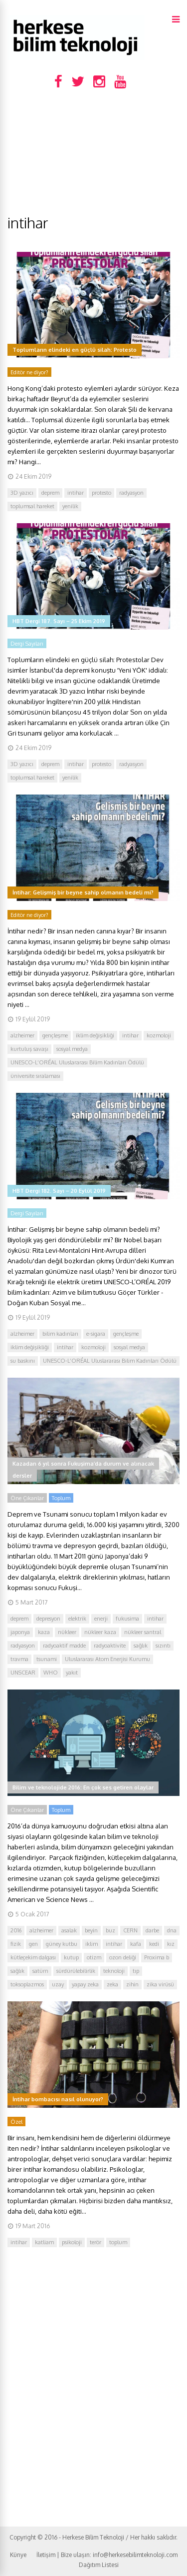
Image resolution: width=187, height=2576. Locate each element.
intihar (75, 492)
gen (33, 1943)
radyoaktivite (110, 1645)
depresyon (48, 1618)
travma (19, 1659)
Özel (16, 2121)
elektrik (77, 1618)
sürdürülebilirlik (75, 1970)
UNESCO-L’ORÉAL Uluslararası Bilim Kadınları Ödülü (77, 1062)
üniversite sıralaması (35, 1075)
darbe (152, 1930)
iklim (91, 1943)
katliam (44, 2242)
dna (172, 1930)
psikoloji (72, 2242)
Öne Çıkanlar (27, 1498)
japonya (20, 1632)
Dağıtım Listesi (99, 2565)
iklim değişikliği (95, 1035)
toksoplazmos (27, 1984)
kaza (44, 1632)
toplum (118, 2242)
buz (110, 1930)
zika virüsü (160, 1984)
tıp (136, 1970)
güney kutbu (61, 1943)
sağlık (141, 1645)
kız (171, 1943)
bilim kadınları (60, 1333)
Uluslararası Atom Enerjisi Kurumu (107, 1659)
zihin (132, 1984)
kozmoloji (159, 1035)
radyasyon (131, 492)
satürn (40, 1970)
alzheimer (22, 1035)
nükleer (67, 1632)
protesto (101, 492)
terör (95, 2242)
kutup (71, 1957)
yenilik (70, 506)
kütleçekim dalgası (33, 1957)
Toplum (61, 1498)
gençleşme (55, 1035)
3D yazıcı (21, 492)
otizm (94, 1957)
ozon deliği (122, 1957)
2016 (15, 1930)
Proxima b (156, 1957)
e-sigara (95, 1333)
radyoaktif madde (64, 1645)
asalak (69, 1930)
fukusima (127, 1618)
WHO (50, 1672)
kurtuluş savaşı (29, 1048)
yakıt (72, 1672)
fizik (15, 1943)
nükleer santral (142, 1632)
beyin (91, 1930)
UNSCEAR (22, 1672)
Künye (18, 2555)
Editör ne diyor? (29, 372)
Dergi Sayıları (26, 643)
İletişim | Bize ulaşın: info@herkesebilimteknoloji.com (107, 2555)
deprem (50, 492)
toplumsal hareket (32, 506)
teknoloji (114, 1970)
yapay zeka (85, 1984)
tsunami (46, 1659)
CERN (130, 1930)
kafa (135, 1943)
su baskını (22, 1360)
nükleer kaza (100, 1632)
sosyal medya (72, 1048)
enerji (101, 1618)
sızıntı (163, 1645)
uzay (58, 1984)
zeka (112, 1984)
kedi (154, 1943)
